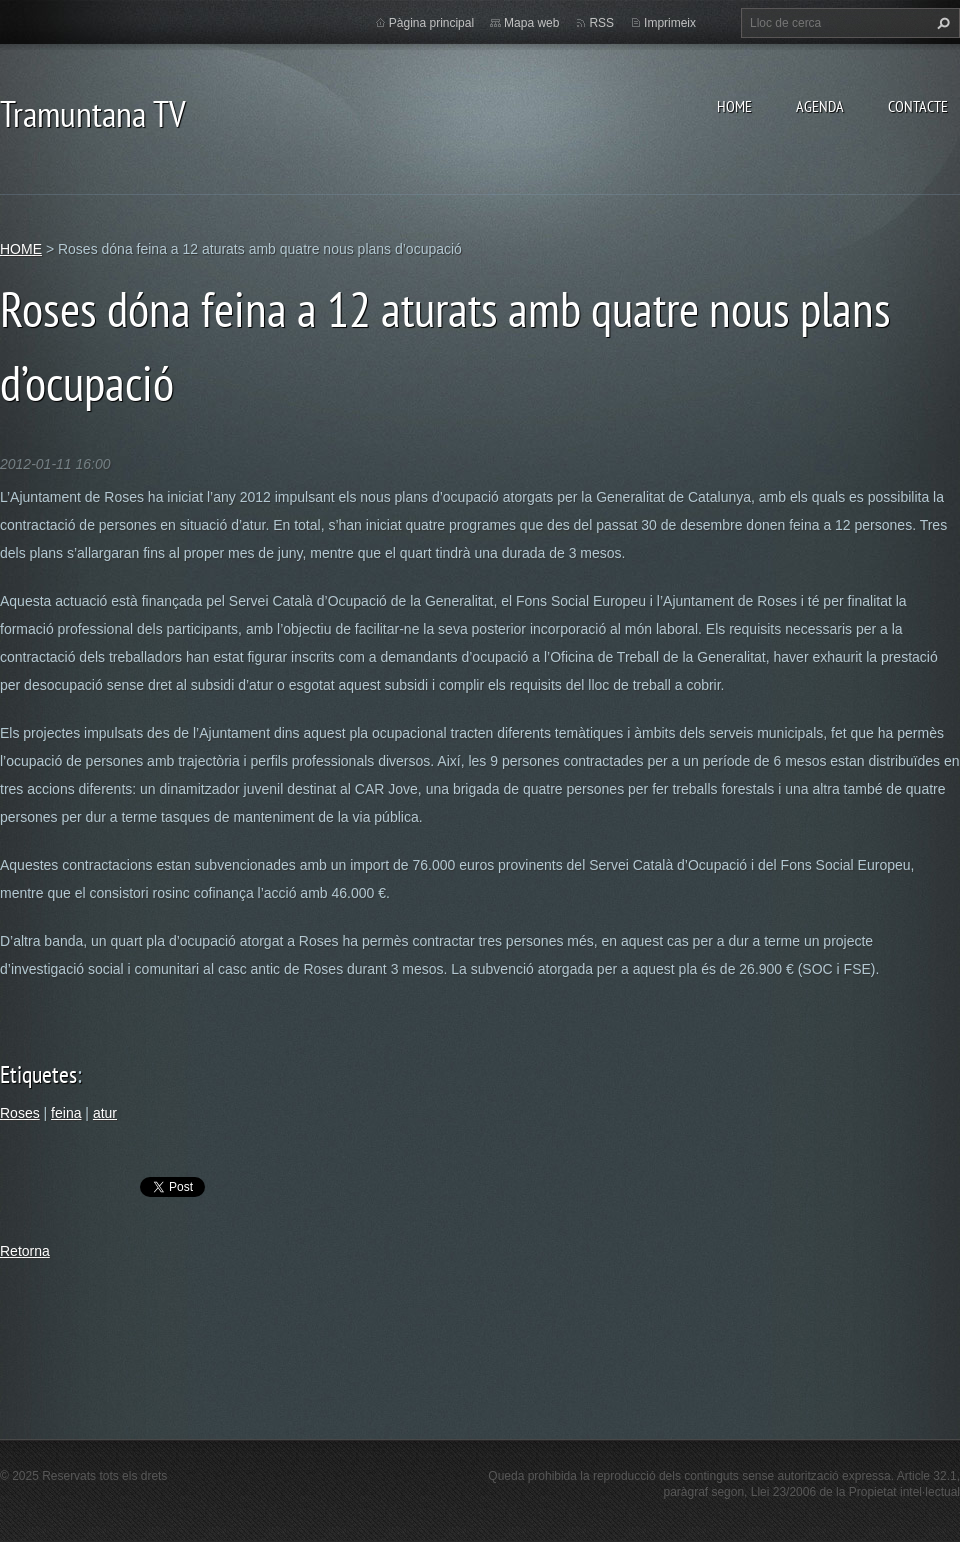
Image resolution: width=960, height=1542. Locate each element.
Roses (20, 1113)
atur (105, 1113)
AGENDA (820, 106)
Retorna (25, 1251)
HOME (734, 106)
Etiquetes (38, 1074)
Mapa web (531, 23)
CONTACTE (918, 106)
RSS (601, 23)
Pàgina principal (431, 23)
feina (66, 1113)
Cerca (941, 23)
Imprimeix (670, 23)
